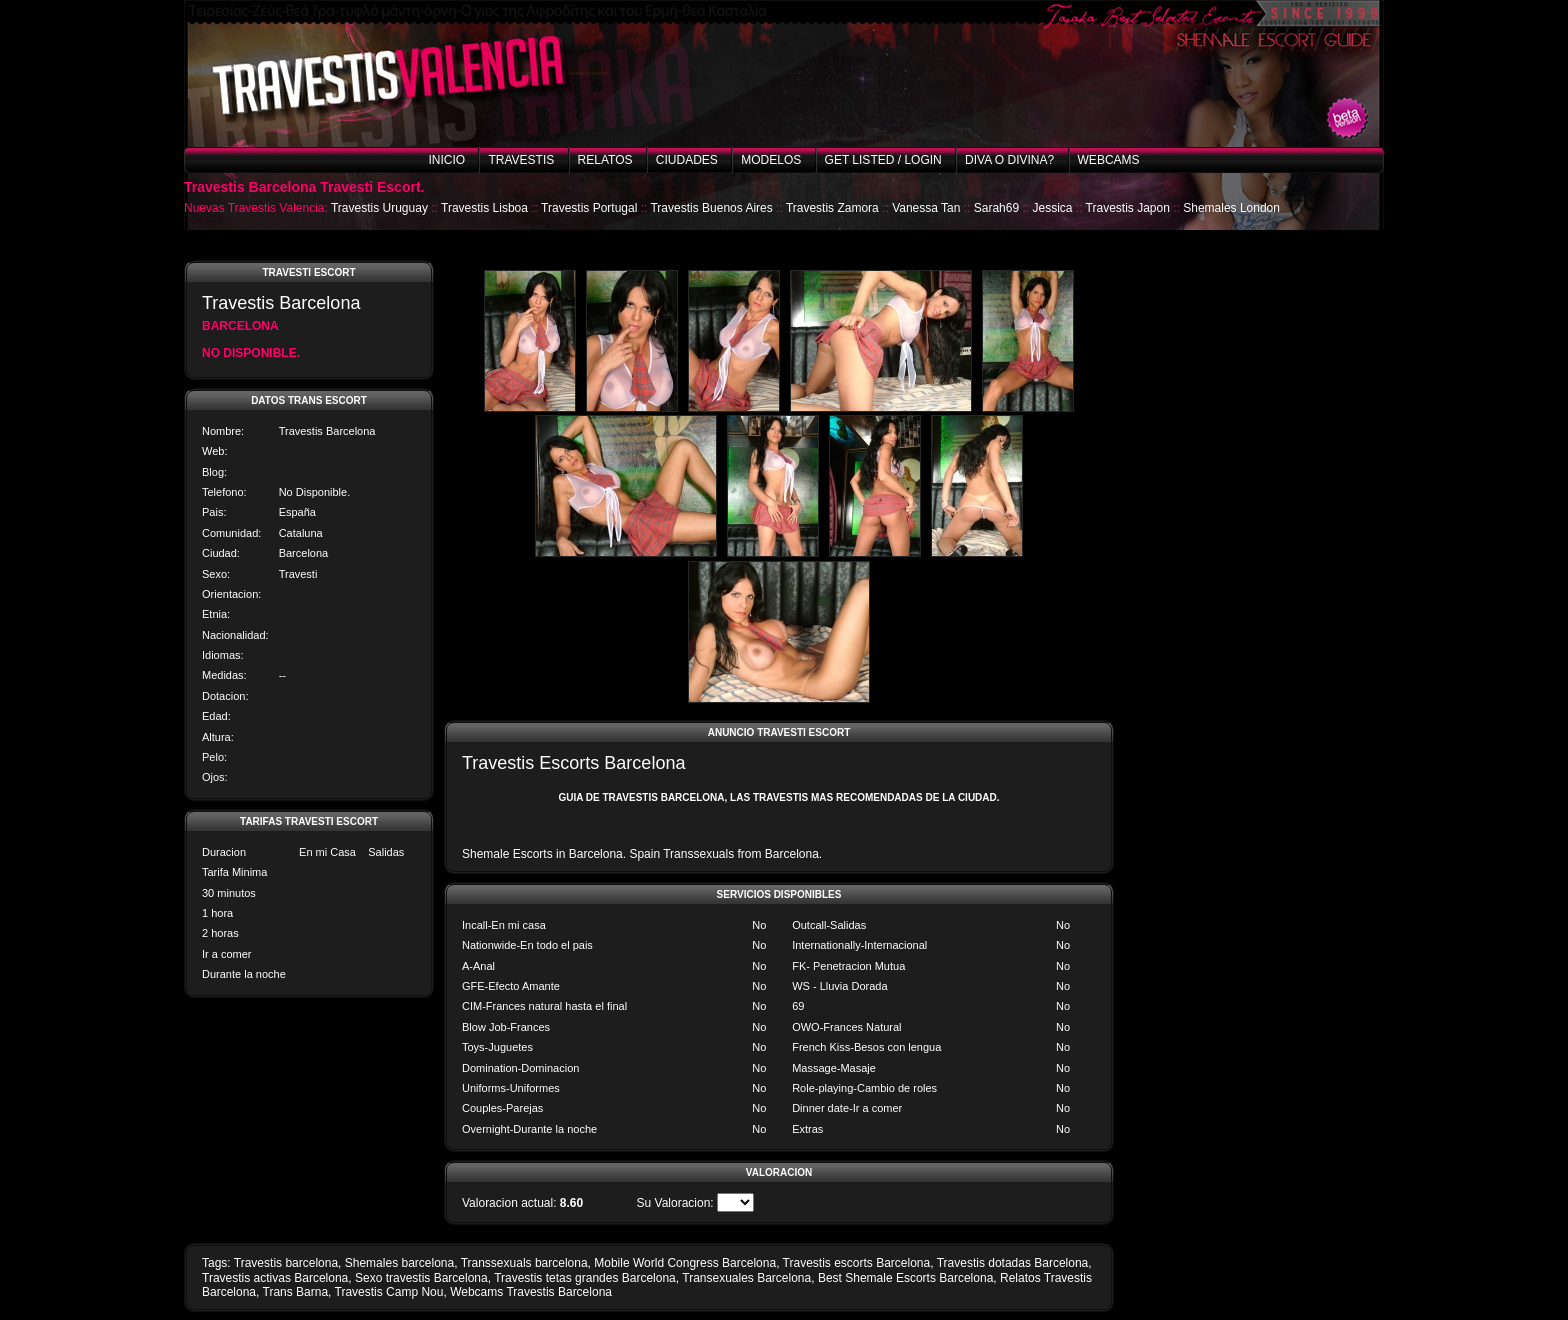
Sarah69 (996, 208)
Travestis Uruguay (379, 208)
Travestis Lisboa (484, 208)
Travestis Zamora (832, 208)
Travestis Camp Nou (389, 1292)
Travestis (521, 160)
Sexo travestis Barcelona (421, 1278)
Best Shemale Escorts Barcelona (905, 1278)
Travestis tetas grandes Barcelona (585, 1278)
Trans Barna (296, 1292)
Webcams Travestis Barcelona (531, 1292)
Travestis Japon (1128, 208)
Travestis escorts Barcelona (857, 1263)
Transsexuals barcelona (524, 1263)
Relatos (605, 160)
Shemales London (1231, 208)
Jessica (1052, 208)
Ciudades (687, 160)
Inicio (446, 160)
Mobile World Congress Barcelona (685, 1263)
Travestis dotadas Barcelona (1013, 1263)
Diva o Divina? (1009, 160)
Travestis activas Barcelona (275, 1278)
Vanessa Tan (926, 208)
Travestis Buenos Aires (711, 208)
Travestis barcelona (286, 1263)
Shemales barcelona (399, 1263)
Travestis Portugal (589, 208)
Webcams (1109, 160)
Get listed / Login (883, 160)
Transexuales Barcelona (746, 1278)
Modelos (771, 160)
